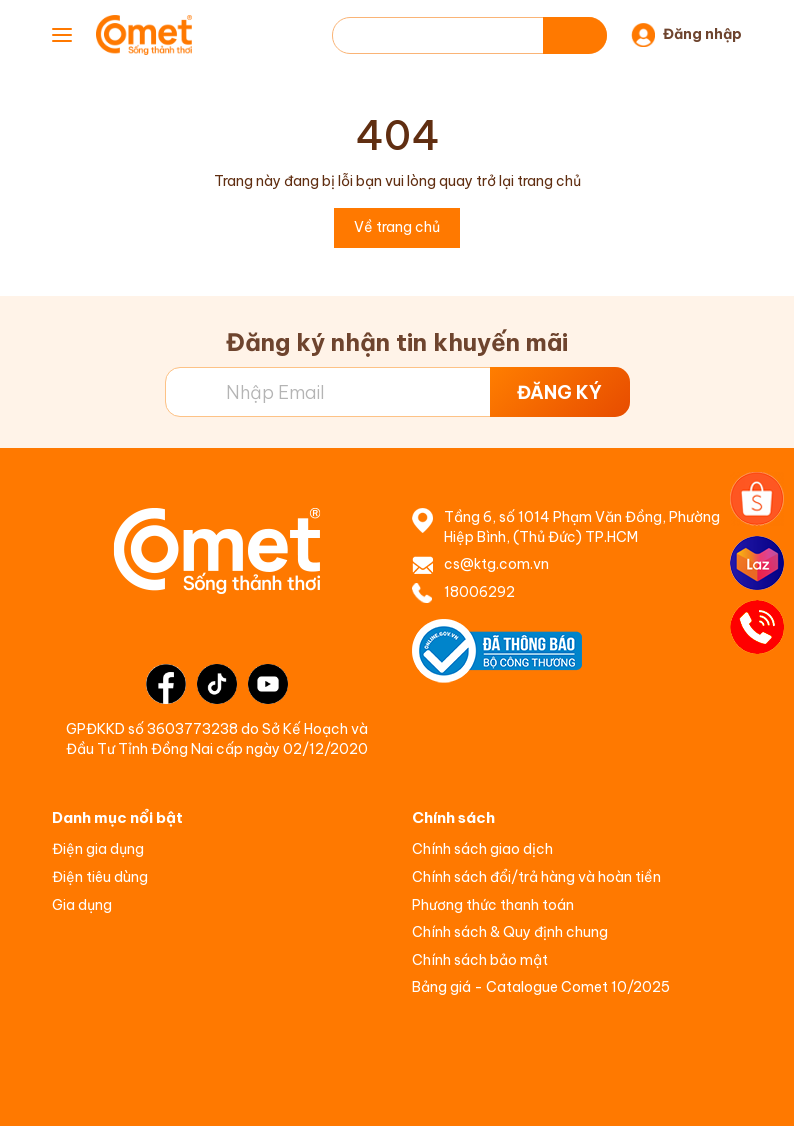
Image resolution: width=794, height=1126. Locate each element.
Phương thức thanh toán (493, 905)
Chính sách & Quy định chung (510, 932)
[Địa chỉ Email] (397, 392)
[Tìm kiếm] (575, 35)
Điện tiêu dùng (100, 877)
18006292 (479, 592)
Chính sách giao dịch (482, 849)
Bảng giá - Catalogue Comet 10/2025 (541, 987)
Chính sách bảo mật (480, 960)
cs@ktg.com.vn (496, 564)
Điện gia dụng (98, 849)
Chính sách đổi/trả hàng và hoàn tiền (536, 877)
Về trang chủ (397, 227)
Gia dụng (82, 905)
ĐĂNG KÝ (559, 392)
